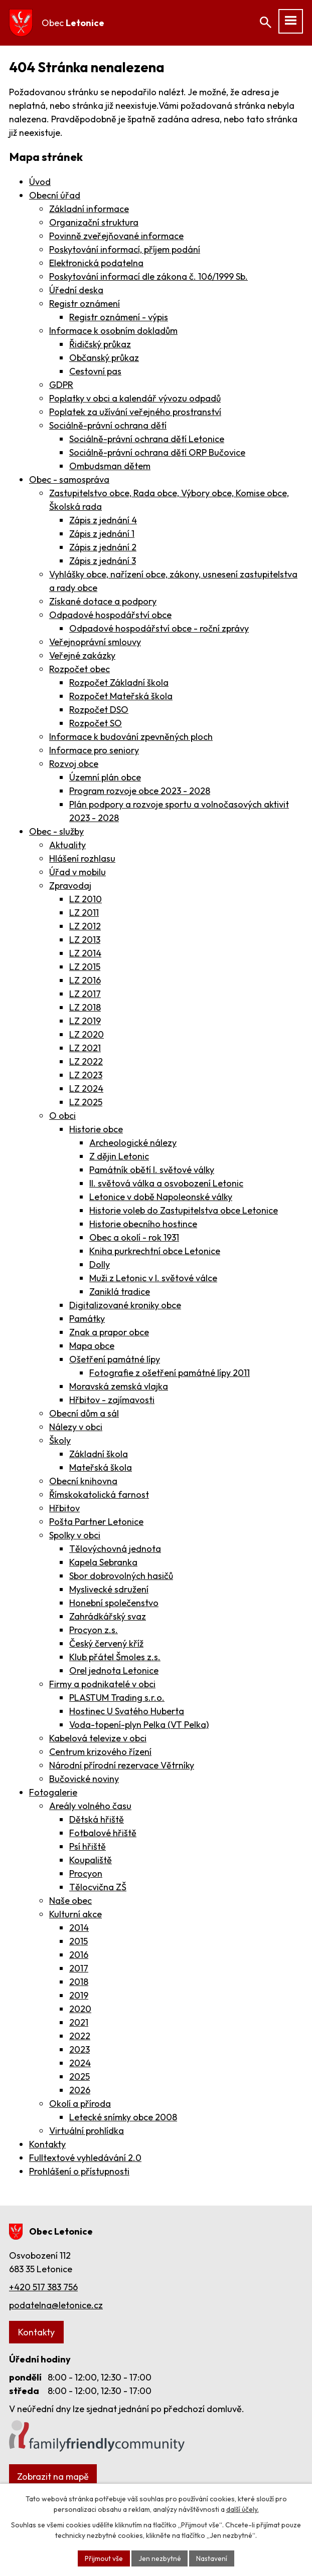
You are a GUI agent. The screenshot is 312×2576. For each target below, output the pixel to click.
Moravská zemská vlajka (118, 1386)
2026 (79, 2090)
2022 (79, 2036)
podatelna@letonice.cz (56, 2305)
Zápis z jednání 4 (103, 520)
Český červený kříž (106, 1643)
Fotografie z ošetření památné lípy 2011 (169, 1372)
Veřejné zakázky (82, 655)
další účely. (242, 2509)
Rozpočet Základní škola (119, 682)
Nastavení (212, 2557)
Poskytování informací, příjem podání (124, 249)
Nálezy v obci (75, 1427)
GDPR (61, 384)
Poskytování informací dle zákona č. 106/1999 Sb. (148, 276)
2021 (78, 2022)
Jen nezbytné (159, 2557)
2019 (78, 1995)
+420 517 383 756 (43, 2287)
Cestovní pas (95, 371)
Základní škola (98, 1454)
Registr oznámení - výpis (118, 317)
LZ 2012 (85, 926)
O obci (62, 1115)
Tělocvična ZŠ (97, 1887)
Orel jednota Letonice (114, 1670)
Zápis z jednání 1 (101, 533)
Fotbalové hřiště (102, 1833)
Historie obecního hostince (143, 1224)
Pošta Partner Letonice (96, 1521)
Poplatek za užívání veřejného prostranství (135, 412)
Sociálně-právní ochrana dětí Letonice (146, 439)
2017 (78, 1968)
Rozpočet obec (79, 669)
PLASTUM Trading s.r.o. (117, 1697)
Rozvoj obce (73, 763)
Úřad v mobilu (77, 872)
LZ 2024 (86, 1088)
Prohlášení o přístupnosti (79, 2171)
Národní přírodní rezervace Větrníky (121, 1765)
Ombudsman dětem (109, 466)
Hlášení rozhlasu (82, 858)
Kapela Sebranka (103, 1562)
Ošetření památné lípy (114, 1359)
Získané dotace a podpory (103, 601)
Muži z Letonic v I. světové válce (153, 1278)
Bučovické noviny (84, 1779)
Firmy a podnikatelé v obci (102, 1684)
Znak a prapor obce (109, 1332)
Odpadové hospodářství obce (110, 615)
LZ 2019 (85, 1021)
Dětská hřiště (96, 1819)
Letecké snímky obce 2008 (123, 2117)
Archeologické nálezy (133, 1142)
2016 (78, 1954)
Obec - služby (56, 831)
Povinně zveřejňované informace (116, 236)
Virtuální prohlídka (86, 2130)
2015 (78, 1941)
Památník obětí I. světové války (151, 1169)
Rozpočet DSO (98, 709)
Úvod (40, 181)
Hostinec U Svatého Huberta (126, 1711)
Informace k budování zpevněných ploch (131, 736)
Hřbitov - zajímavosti (111, 1400)
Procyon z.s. (93, 1630)
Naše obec (70, 1900)
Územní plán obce (105, 777)
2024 (80, 2063)
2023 (79, 2049)
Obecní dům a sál (84, 1413)
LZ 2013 (84, 939)
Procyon (85, 1873)
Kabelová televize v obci (97, 1738)
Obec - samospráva (69, 479)
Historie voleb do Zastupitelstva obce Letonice (183, 1210)
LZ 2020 (86, 1034)
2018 (78, 1982)
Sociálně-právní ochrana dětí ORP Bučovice (157, 452)
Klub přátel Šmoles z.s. (115, 1657)
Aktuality (67, 845)
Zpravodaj (70, 885)
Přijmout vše (103, 2557)
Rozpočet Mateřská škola (121, 696)
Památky (87, 1318)
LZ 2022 (86, 1061)
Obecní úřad (54, 195)
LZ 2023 (85, 1075)
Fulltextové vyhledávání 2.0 (85, 2157)
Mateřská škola (100, 1467)
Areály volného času (90, 1806)
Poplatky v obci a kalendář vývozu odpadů (135, 398)
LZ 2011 (84, 912)
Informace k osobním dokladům (113, 330)
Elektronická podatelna (96, 263)
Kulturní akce (75, 1914)
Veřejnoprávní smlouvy (95, 642)
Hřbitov (64, 1508)
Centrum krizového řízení (100, 1751)
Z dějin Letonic (119, 1156)
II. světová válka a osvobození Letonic (166, 1183)
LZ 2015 (84, 966)
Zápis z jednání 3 (102, 560)
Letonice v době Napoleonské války (160, 1197)
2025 (79, 2076)
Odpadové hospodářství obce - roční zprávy (159, 628)
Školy (60, 1440)
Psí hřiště (87, 1846)
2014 (79, 1927)
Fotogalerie (53, 1792)
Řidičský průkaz (100, 344)
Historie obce (96, 1129)
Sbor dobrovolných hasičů (121, 1575)
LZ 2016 (85, 980)
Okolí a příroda (80, 2103)
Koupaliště (90, 1860)
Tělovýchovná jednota (115, 1548)
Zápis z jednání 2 (102, 547)
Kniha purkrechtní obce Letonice (154, 1251)
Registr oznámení (84, 303)
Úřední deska (76, 290)
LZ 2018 (85, 1007)
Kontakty (47, 2144)
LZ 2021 (85, 1048)
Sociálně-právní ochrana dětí (108, 425)
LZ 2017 (85, 994)
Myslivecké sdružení (108, 1589)
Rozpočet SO (95, 723)
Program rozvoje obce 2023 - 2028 (139, 791)
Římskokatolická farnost (99, 1494)
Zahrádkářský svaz (107, 1616)
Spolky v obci (74, 1535)
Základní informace (89, 209)
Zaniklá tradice (119, 1291)
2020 (80, 2009)
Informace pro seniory (94, 750)
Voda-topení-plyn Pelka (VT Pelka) (139, 1724)
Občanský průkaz (104, 357)
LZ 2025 (85, 1102)
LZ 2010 (85, 899)
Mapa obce (91, 1345)
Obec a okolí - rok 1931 (134, 1237)
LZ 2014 (85, 953)
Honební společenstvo (114, 1603)
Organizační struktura (93, 222)
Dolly (99, 1264)
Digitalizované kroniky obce (125, 1305)
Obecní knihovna (83, 1481)
